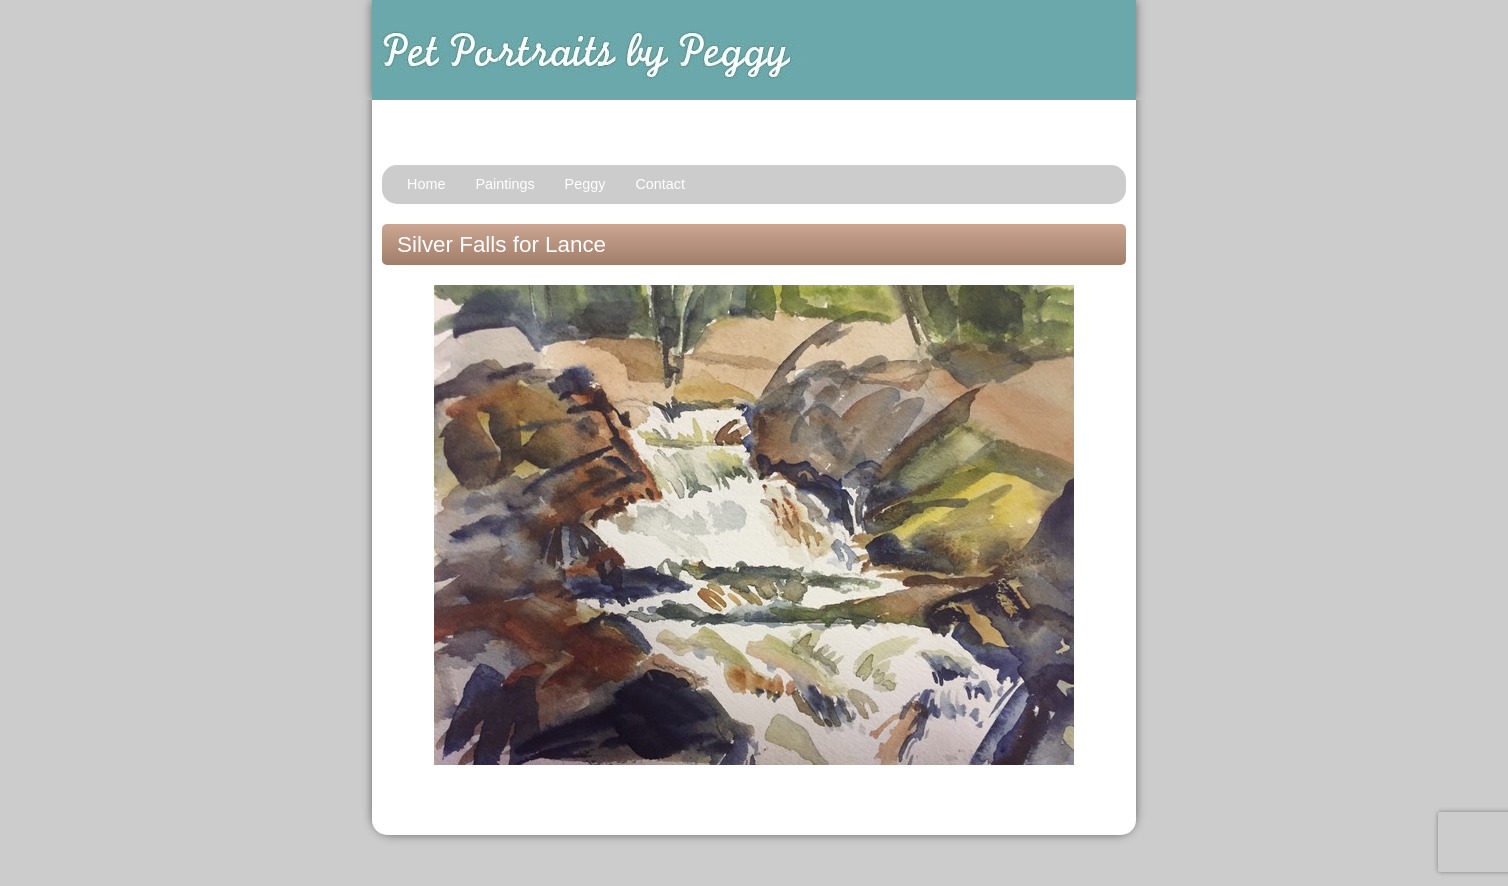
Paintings (504, 184)
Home (426, 184)
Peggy (585, 184)
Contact (660, 184)
